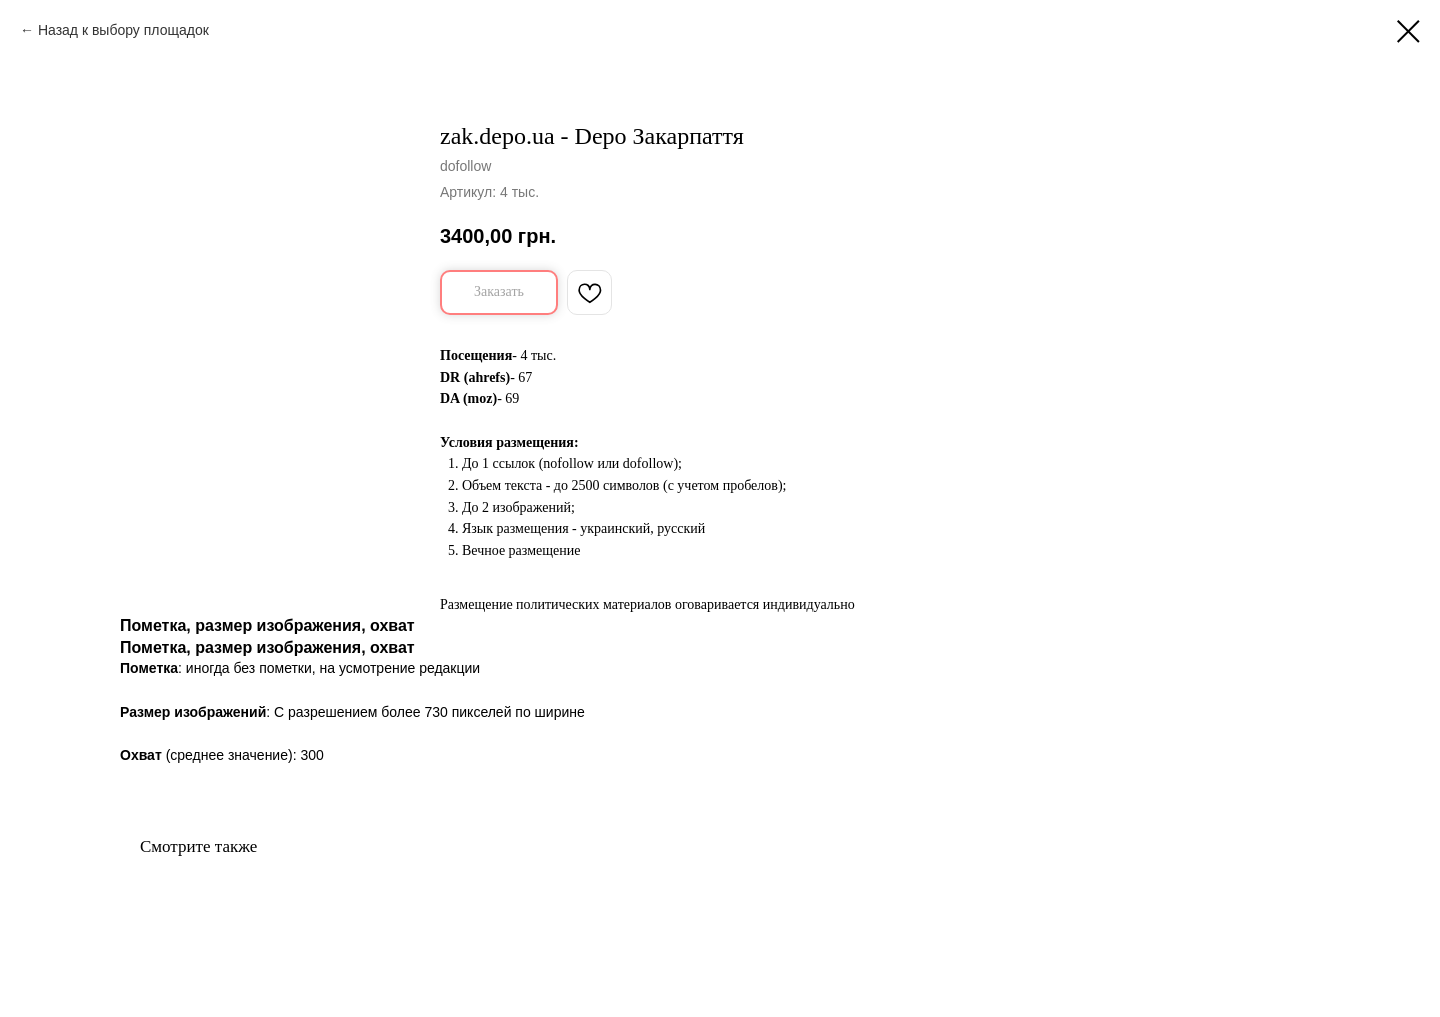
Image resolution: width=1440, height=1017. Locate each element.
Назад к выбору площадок (123, 30)
